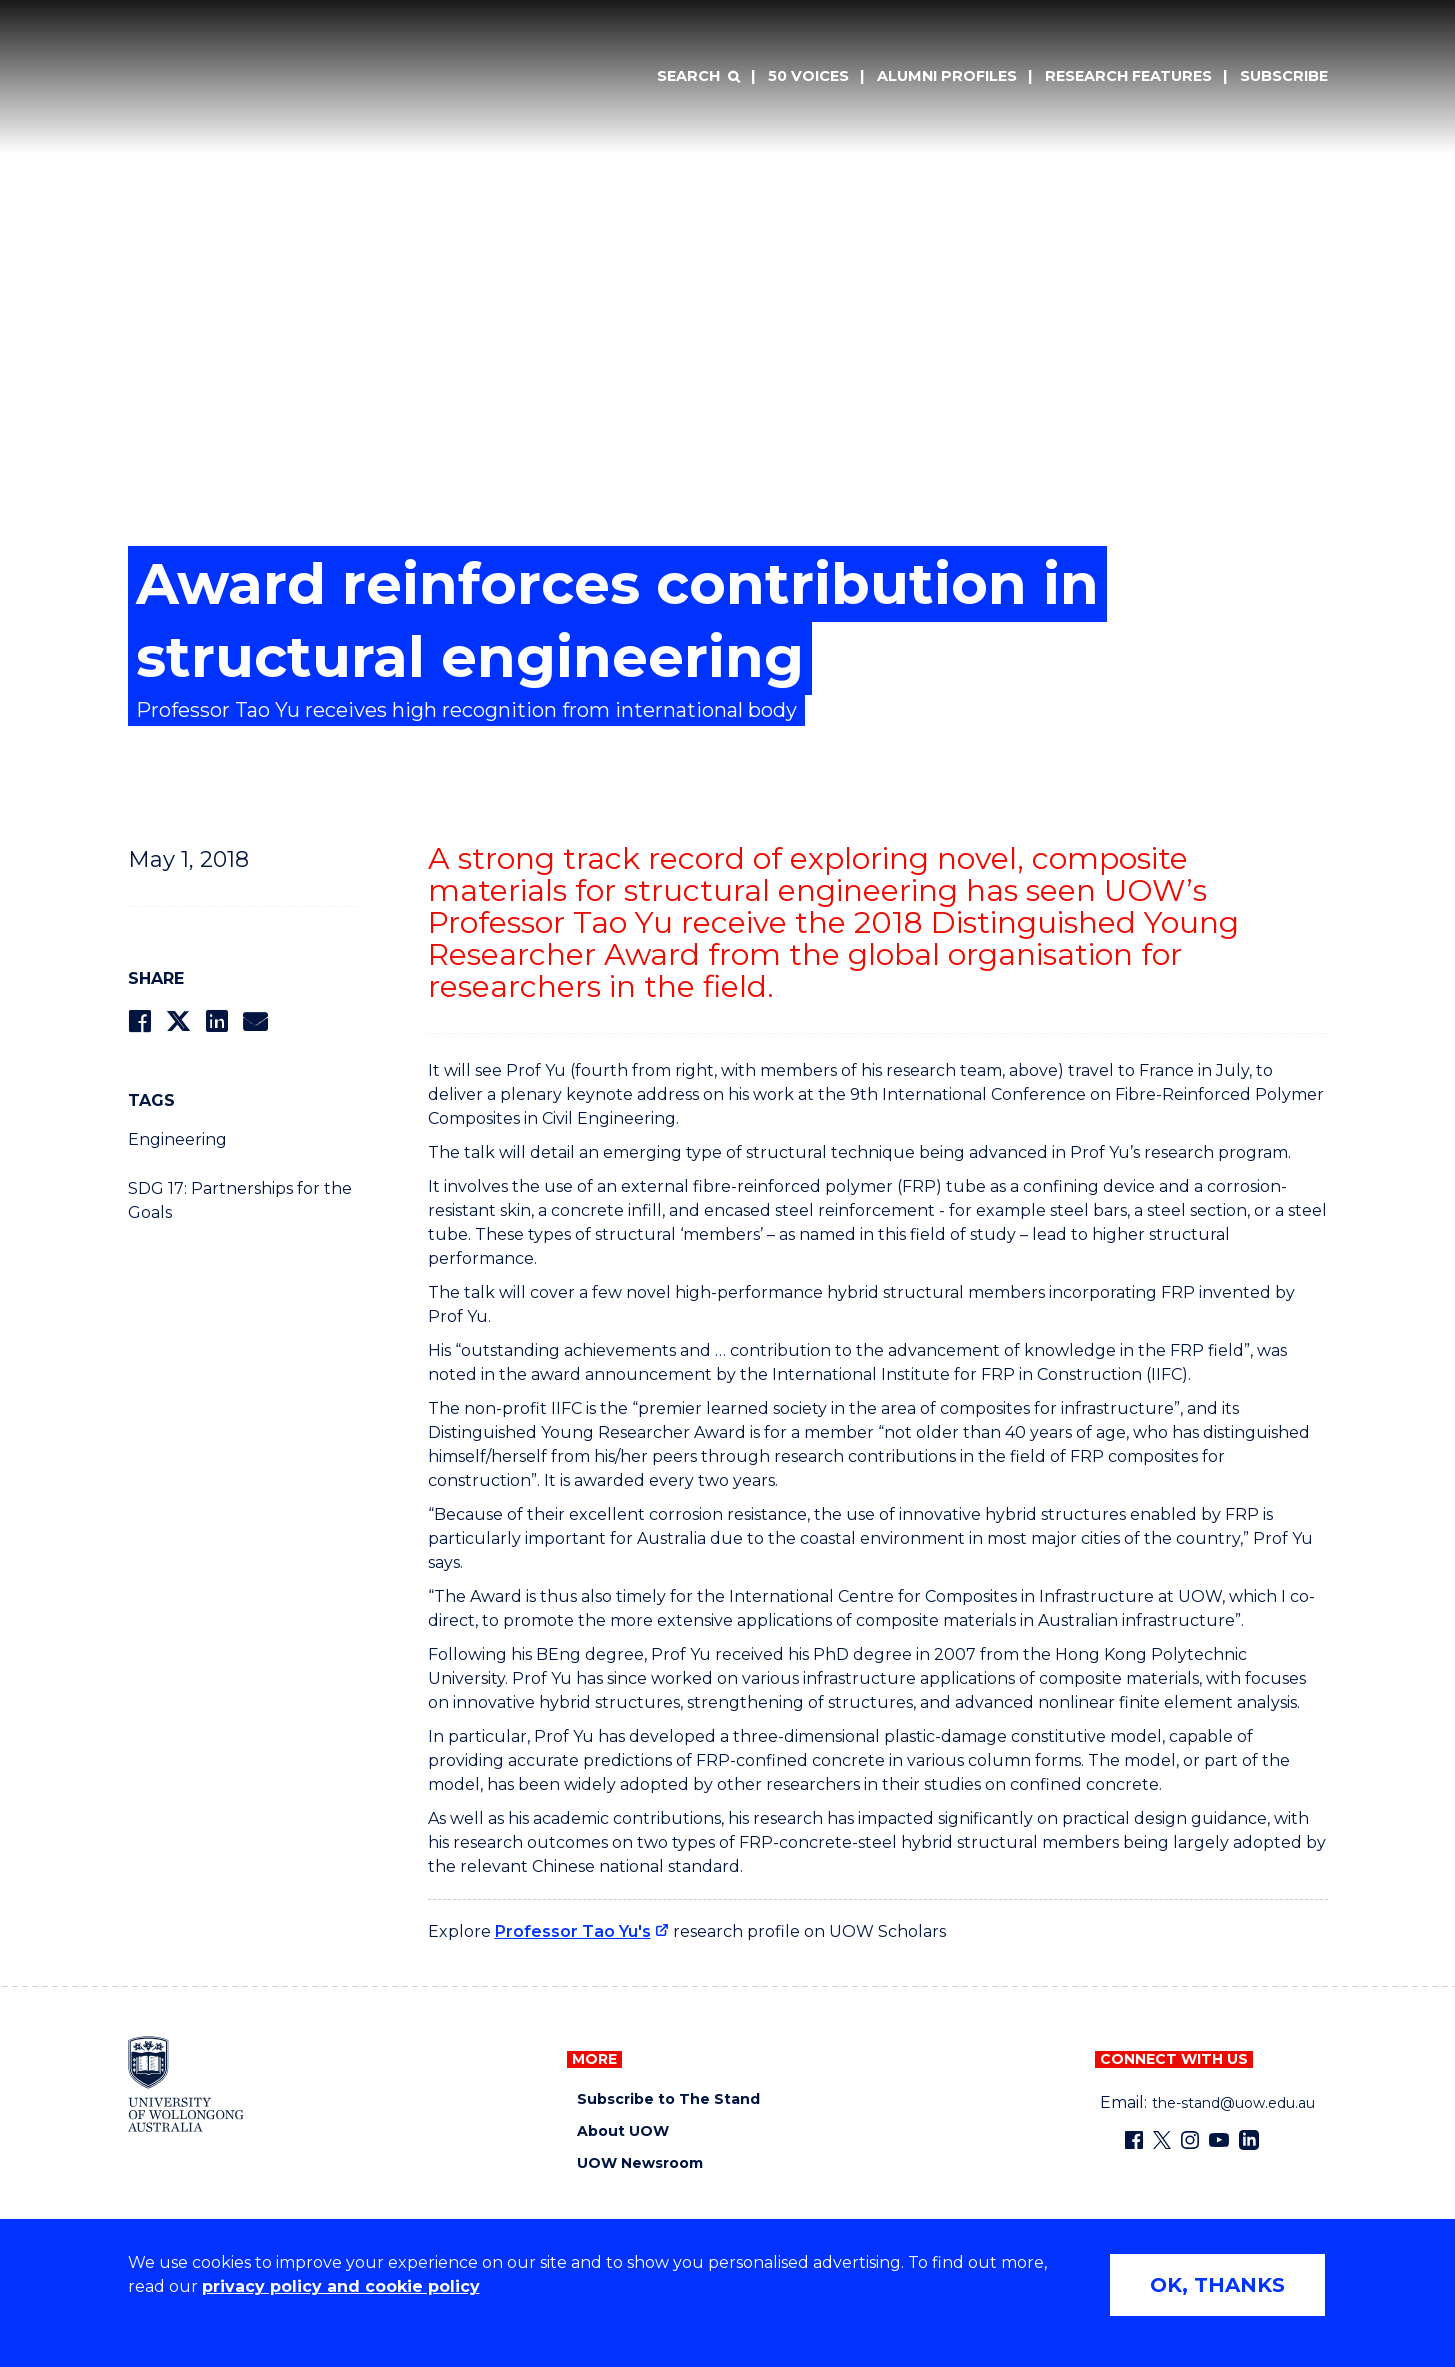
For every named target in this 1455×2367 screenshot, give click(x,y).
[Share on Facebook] (139, 1021)
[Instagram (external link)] (1190, 2140)
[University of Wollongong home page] (186, 2084)
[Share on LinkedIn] (216, 1021)
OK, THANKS (1217, 2285)
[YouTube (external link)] (1219, 2140)
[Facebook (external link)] (1134, 2140)
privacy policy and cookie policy (341, 2286)
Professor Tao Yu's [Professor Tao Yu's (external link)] (573, 1931)
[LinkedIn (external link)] (1249, 2140)
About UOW (623, 2131)
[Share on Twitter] (178, 1021)
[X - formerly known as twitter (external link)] (1162, 2140)
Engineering (177, 1139)
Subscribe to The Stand (668, 2099)
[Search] (698, 77)
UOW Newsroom (640, 2163)
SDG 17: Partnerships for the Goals (240, 1200)
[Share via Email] (255, 1021)
